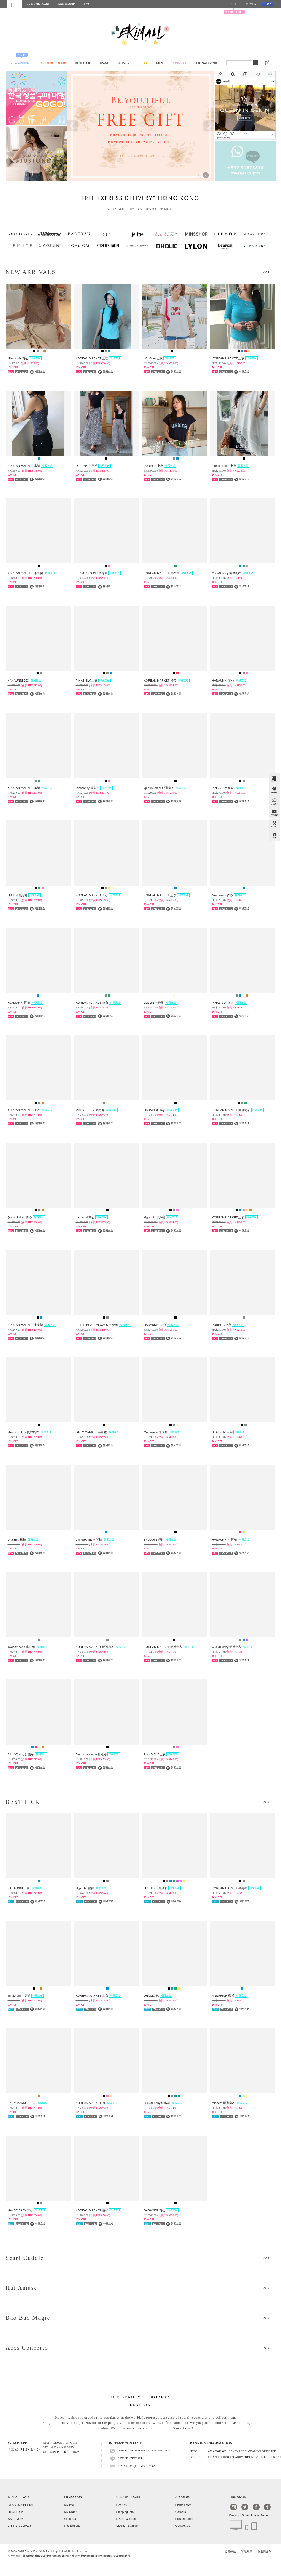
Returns (121, 2505)
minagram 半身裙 (26, 1996)
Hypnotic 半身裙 (161, 1217)
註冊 (232, 4)
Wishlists (70, 2518)
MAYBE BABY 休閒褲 (97, 1110)
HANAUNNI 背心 (230, 680)
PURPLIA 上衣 (160, 466)
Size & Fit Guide (127, 2525)
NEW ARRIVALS (18, 2497)
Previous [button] (72, 125)
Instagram (234, 2507)
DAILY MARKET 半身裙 (98, 1432)
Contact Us (182, 2525)
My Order (70, 2512)
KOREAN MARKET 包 (97, 2103)
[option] (36, 98)
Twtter (245, 2507)
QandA (274, 835)
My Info (69, 2505)
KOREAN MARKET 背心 (98, 895)
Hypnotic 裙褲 (91, 1888)
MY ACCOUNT (73, 2497)
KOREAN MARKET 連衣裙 (168, 573)
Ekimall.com (183, 2505)
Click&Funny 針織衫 (27, 1754)
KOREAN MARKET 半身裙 (32, 573)
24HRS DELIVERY (20, 2525)
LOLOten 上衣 (160, 358)
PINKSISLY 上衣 (93, 680)
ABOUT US (182, 2497)
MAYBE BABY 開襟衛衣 (30, 1432)
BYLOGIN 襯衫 (160, 1539)
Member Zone (274, 790)
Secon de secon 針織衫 (98, 1754)
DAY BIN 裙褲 (23, 1539)
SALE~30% (15, 2518)
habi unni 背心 (92, 1217)
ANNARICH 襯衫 (230, 1996)
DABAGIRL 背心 (161, 2210)
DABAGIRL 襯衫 (161, 1110)
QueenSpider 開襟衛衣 (165, 788)
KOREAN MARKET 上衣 (98, 358)
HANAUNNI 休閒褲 (231, 1539)
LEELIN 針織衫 (24, 895)
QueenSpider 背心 (26, 1217)
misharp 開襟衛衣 (230, 2103)
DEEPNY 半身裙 (93, 466)
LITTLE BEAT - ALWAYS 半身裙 (103, 1325)
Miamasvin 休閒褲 (162, 1432)
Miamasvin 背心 (229, 895)
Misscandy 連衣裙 (94, 788)
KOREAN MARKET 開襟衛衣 (238, 1110)
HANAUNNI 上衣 (25, 1888)
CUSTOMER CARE (128, 2497)
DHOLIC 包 (158, 1996)
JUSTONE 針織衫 (162, 1888)
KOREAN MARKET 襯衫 (98, 2210)
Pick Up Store (184, 2518)
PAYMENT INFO (274, 813)
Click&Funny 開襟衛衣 (233, 573)
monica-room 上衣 (230, 466)
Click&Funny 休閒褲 (95, 1539)
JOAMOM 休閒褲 (26, 1003)
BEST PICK (16, 2512)
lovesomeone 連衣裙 (28, 1647)
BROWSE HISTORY (274, 824)
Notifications (72, 2525)
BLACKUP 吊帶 (229, 1432)
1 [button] (199, 175)
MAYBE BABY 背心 (27, 2210)
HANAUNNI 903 (25, 680)
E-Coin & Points (126, 2518)
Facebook (256, 2507)
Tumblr (267, 2507)
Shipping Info (125, 2512)
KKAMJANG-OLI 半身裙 (98, 573)
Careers (180, 2512)
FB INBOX (274, 801)
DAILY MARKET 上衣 (28, 2103)
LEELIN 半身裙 (160, 1003)
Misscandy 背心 (25, 358)
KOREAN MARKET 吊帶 (30, 466)
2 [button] (206, 175)
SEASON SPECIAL (21, 2505)
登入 (267, 3)
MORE (267, 272)
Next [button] (208, 125)
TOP (273, 858)
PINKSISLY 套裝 (229, 788)
